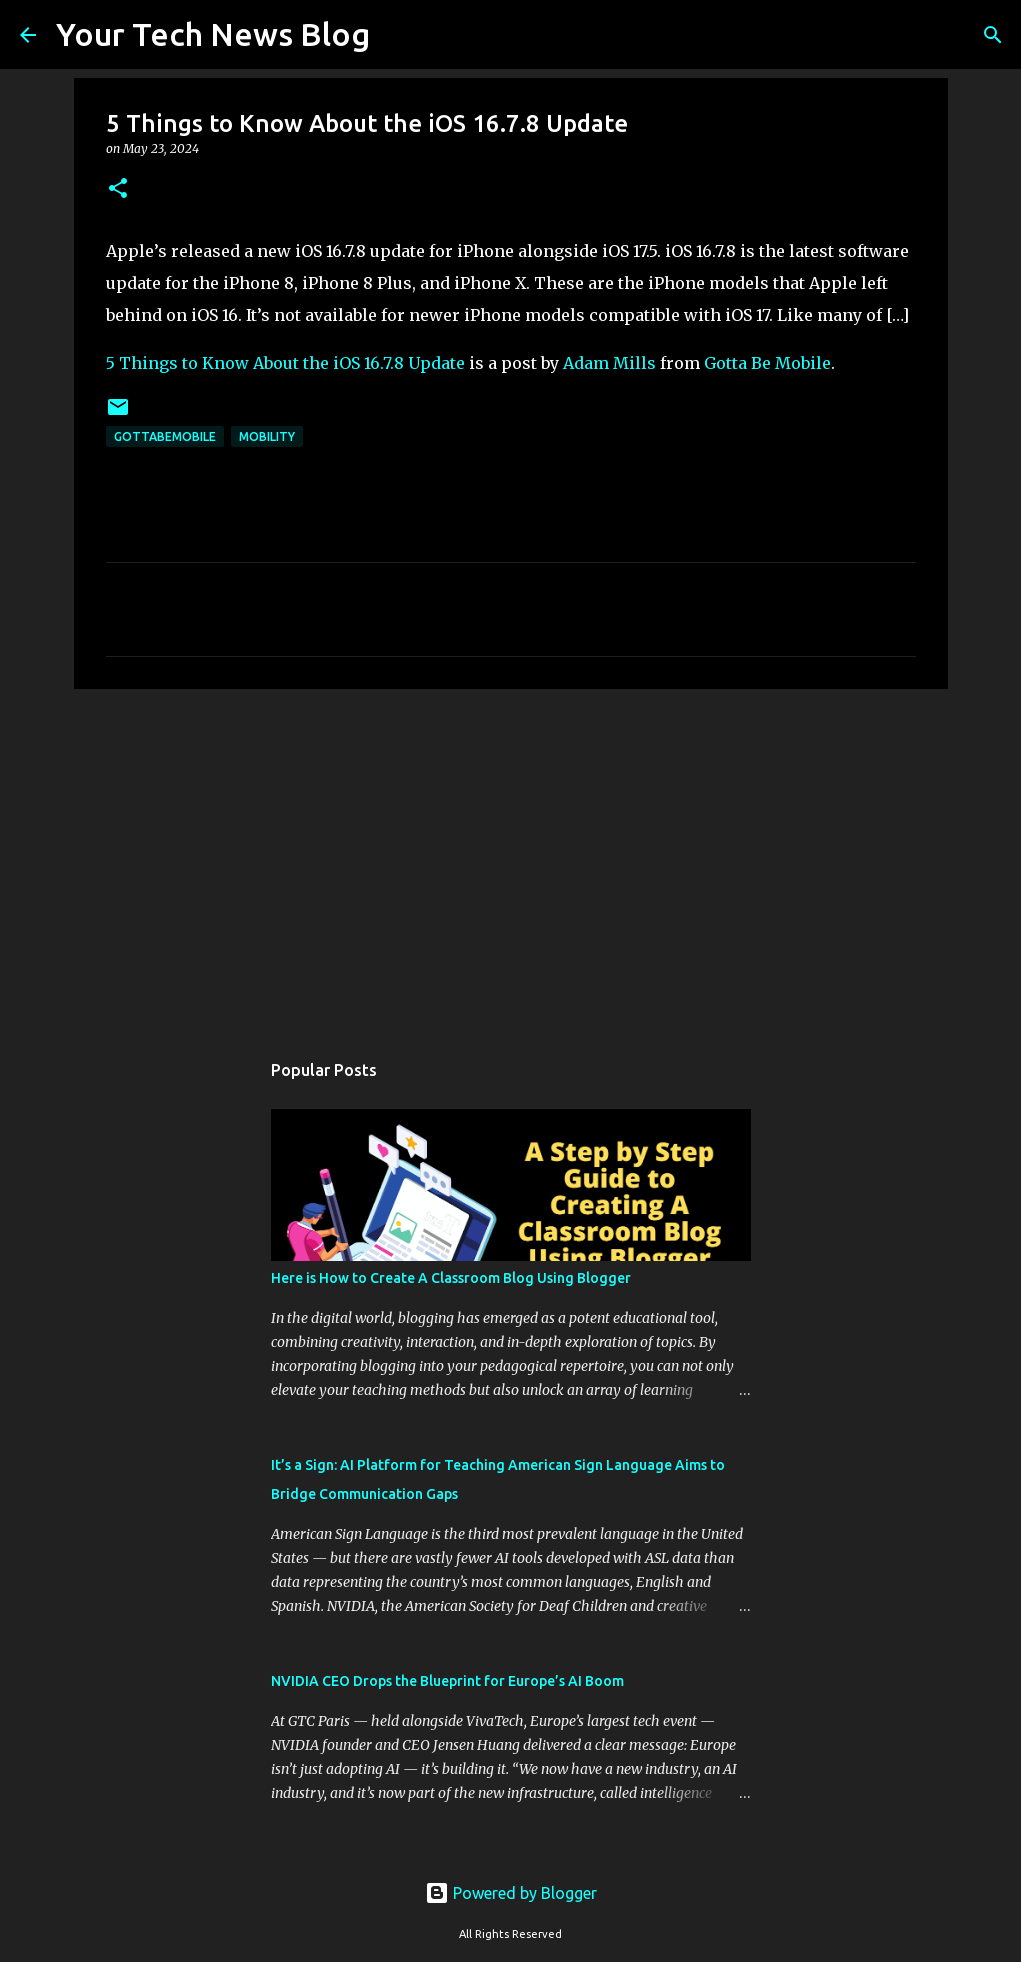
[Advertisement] (511, 859)
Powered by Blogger (511, 1893)
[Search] (398, 35)
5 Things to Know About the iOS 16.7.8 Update (285, 363)
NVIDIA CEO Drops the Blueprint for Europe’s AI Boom (447, 1681)
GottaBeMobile (165, 436)
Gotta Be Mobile (767, 363)
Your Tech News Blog (213, 34)
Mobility (267, 436)
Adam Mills (609, 363)
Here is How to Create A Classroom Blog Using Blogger (451, 1278)
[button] (118, 189)
